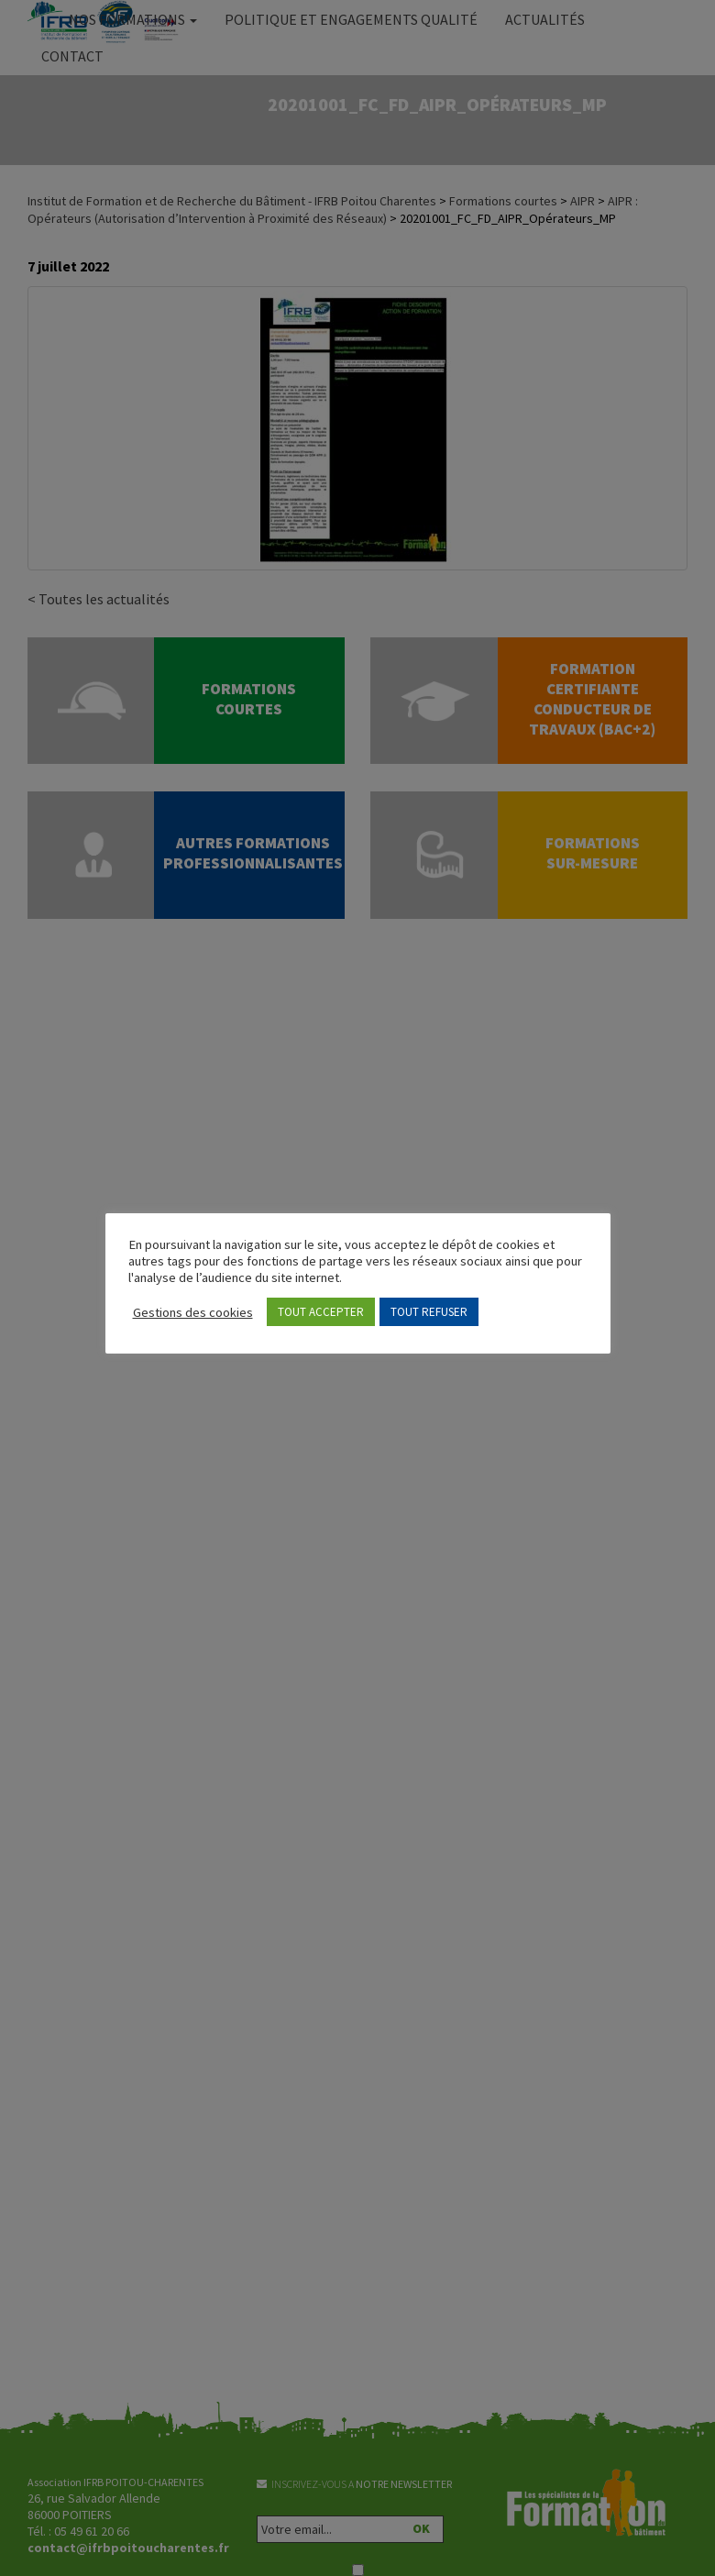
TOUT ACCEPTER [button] (321, 1312)
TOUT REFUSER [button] (429, 1312)
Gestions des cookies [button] (193, 1312)
